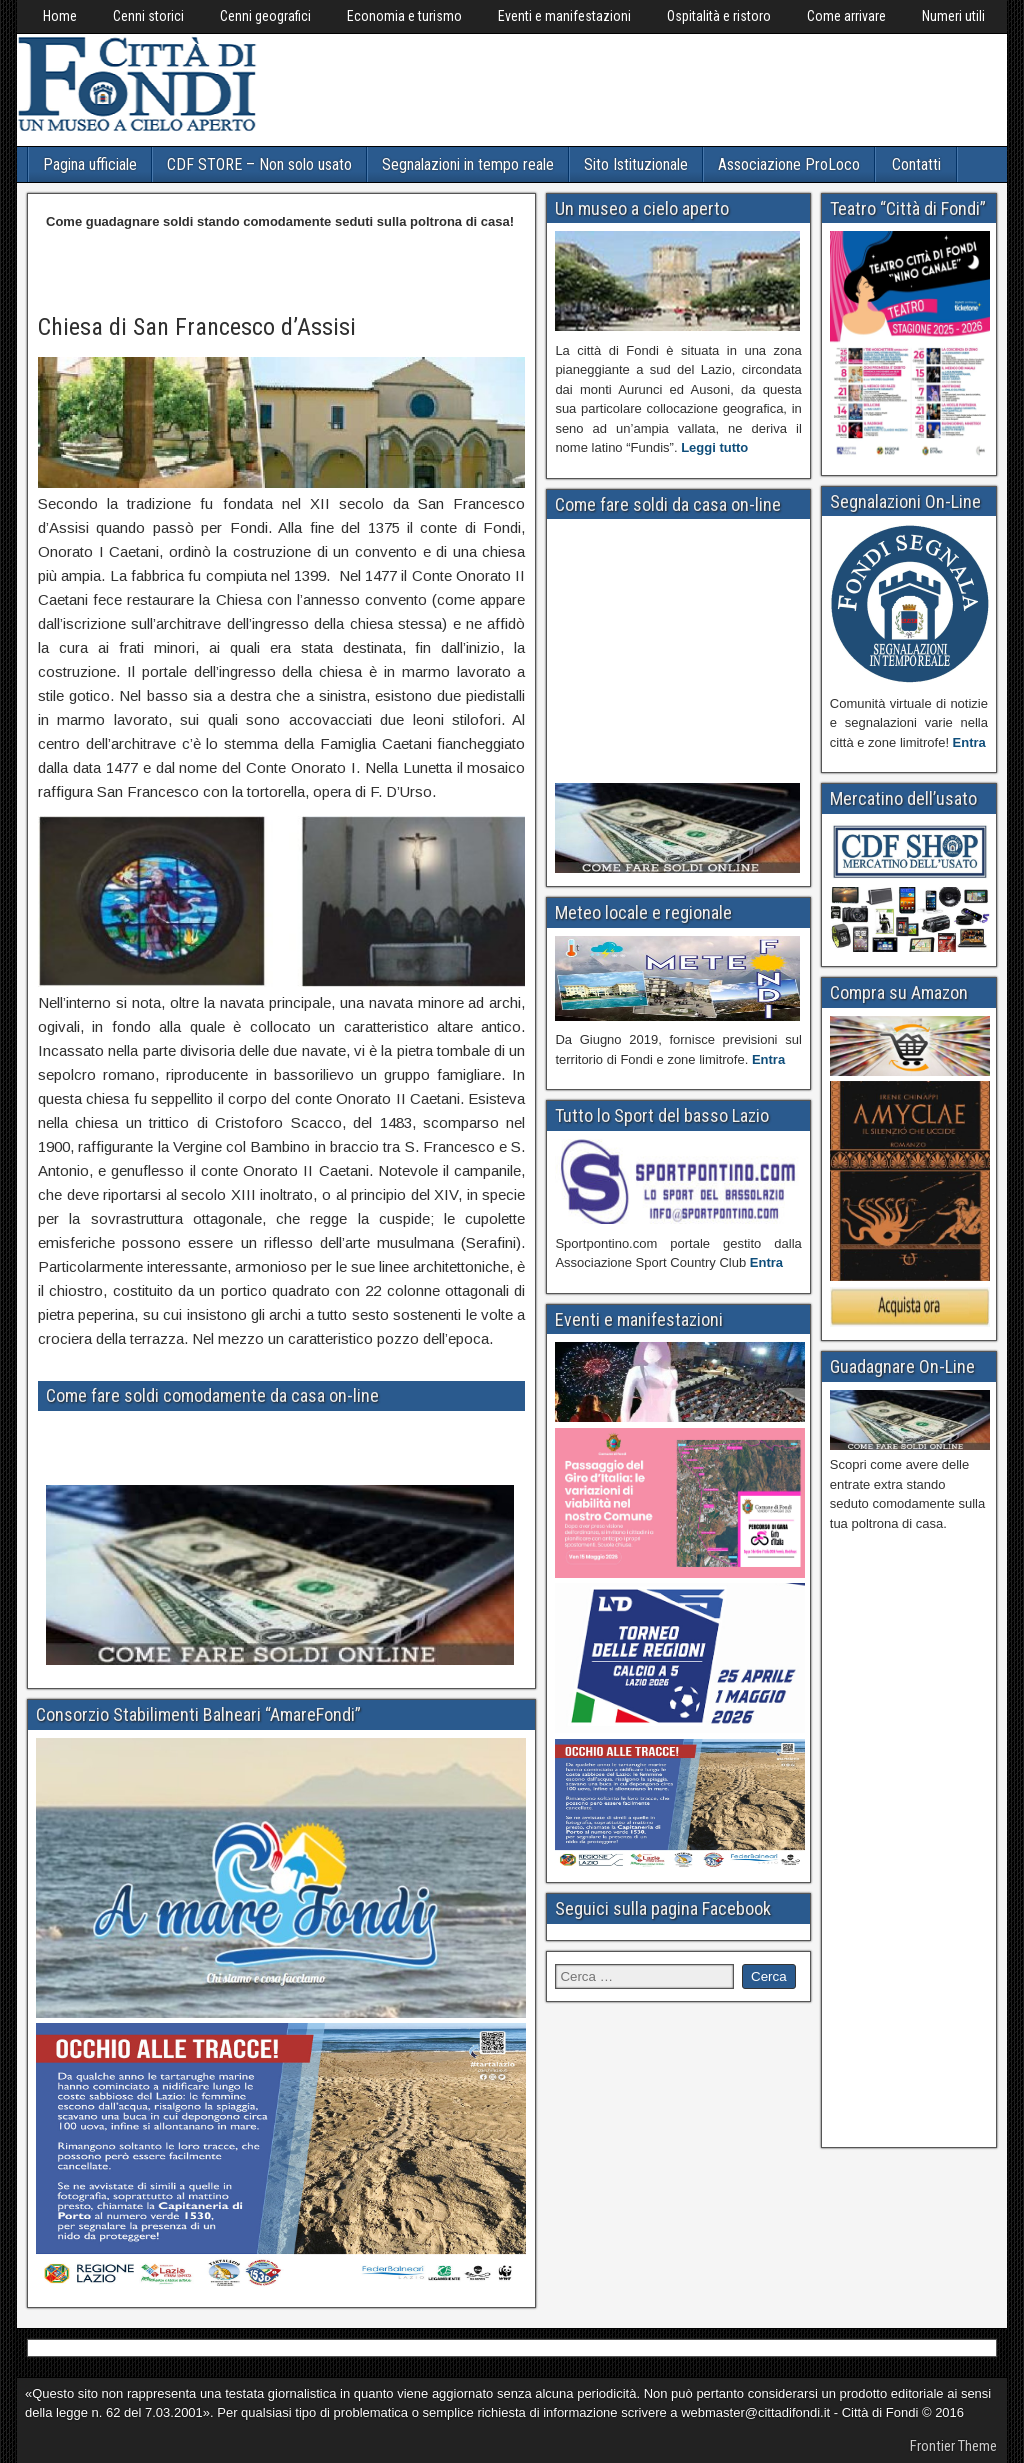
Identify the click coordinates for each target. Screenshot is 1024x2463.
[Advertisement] (629, 87)
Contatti (916, 164)
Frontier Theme (953, 2446)
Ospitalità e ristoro (719, 16)
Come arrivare (846, 16)
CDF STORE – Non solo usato (259, 164)
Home (60, 16)
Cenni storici (148, 16)
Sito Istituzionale (636, 164)
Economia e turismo (404, 16)
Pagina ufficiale (90, 164)
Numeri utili (953, 16)
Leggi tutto (714, 447)
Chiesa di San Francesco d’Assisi (197, 327)
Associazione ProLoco (789, 164)
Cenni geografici (265, 16)
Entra (768, 1059)
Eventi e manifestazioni (564, 16)
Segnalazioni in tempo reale (468, 164)
